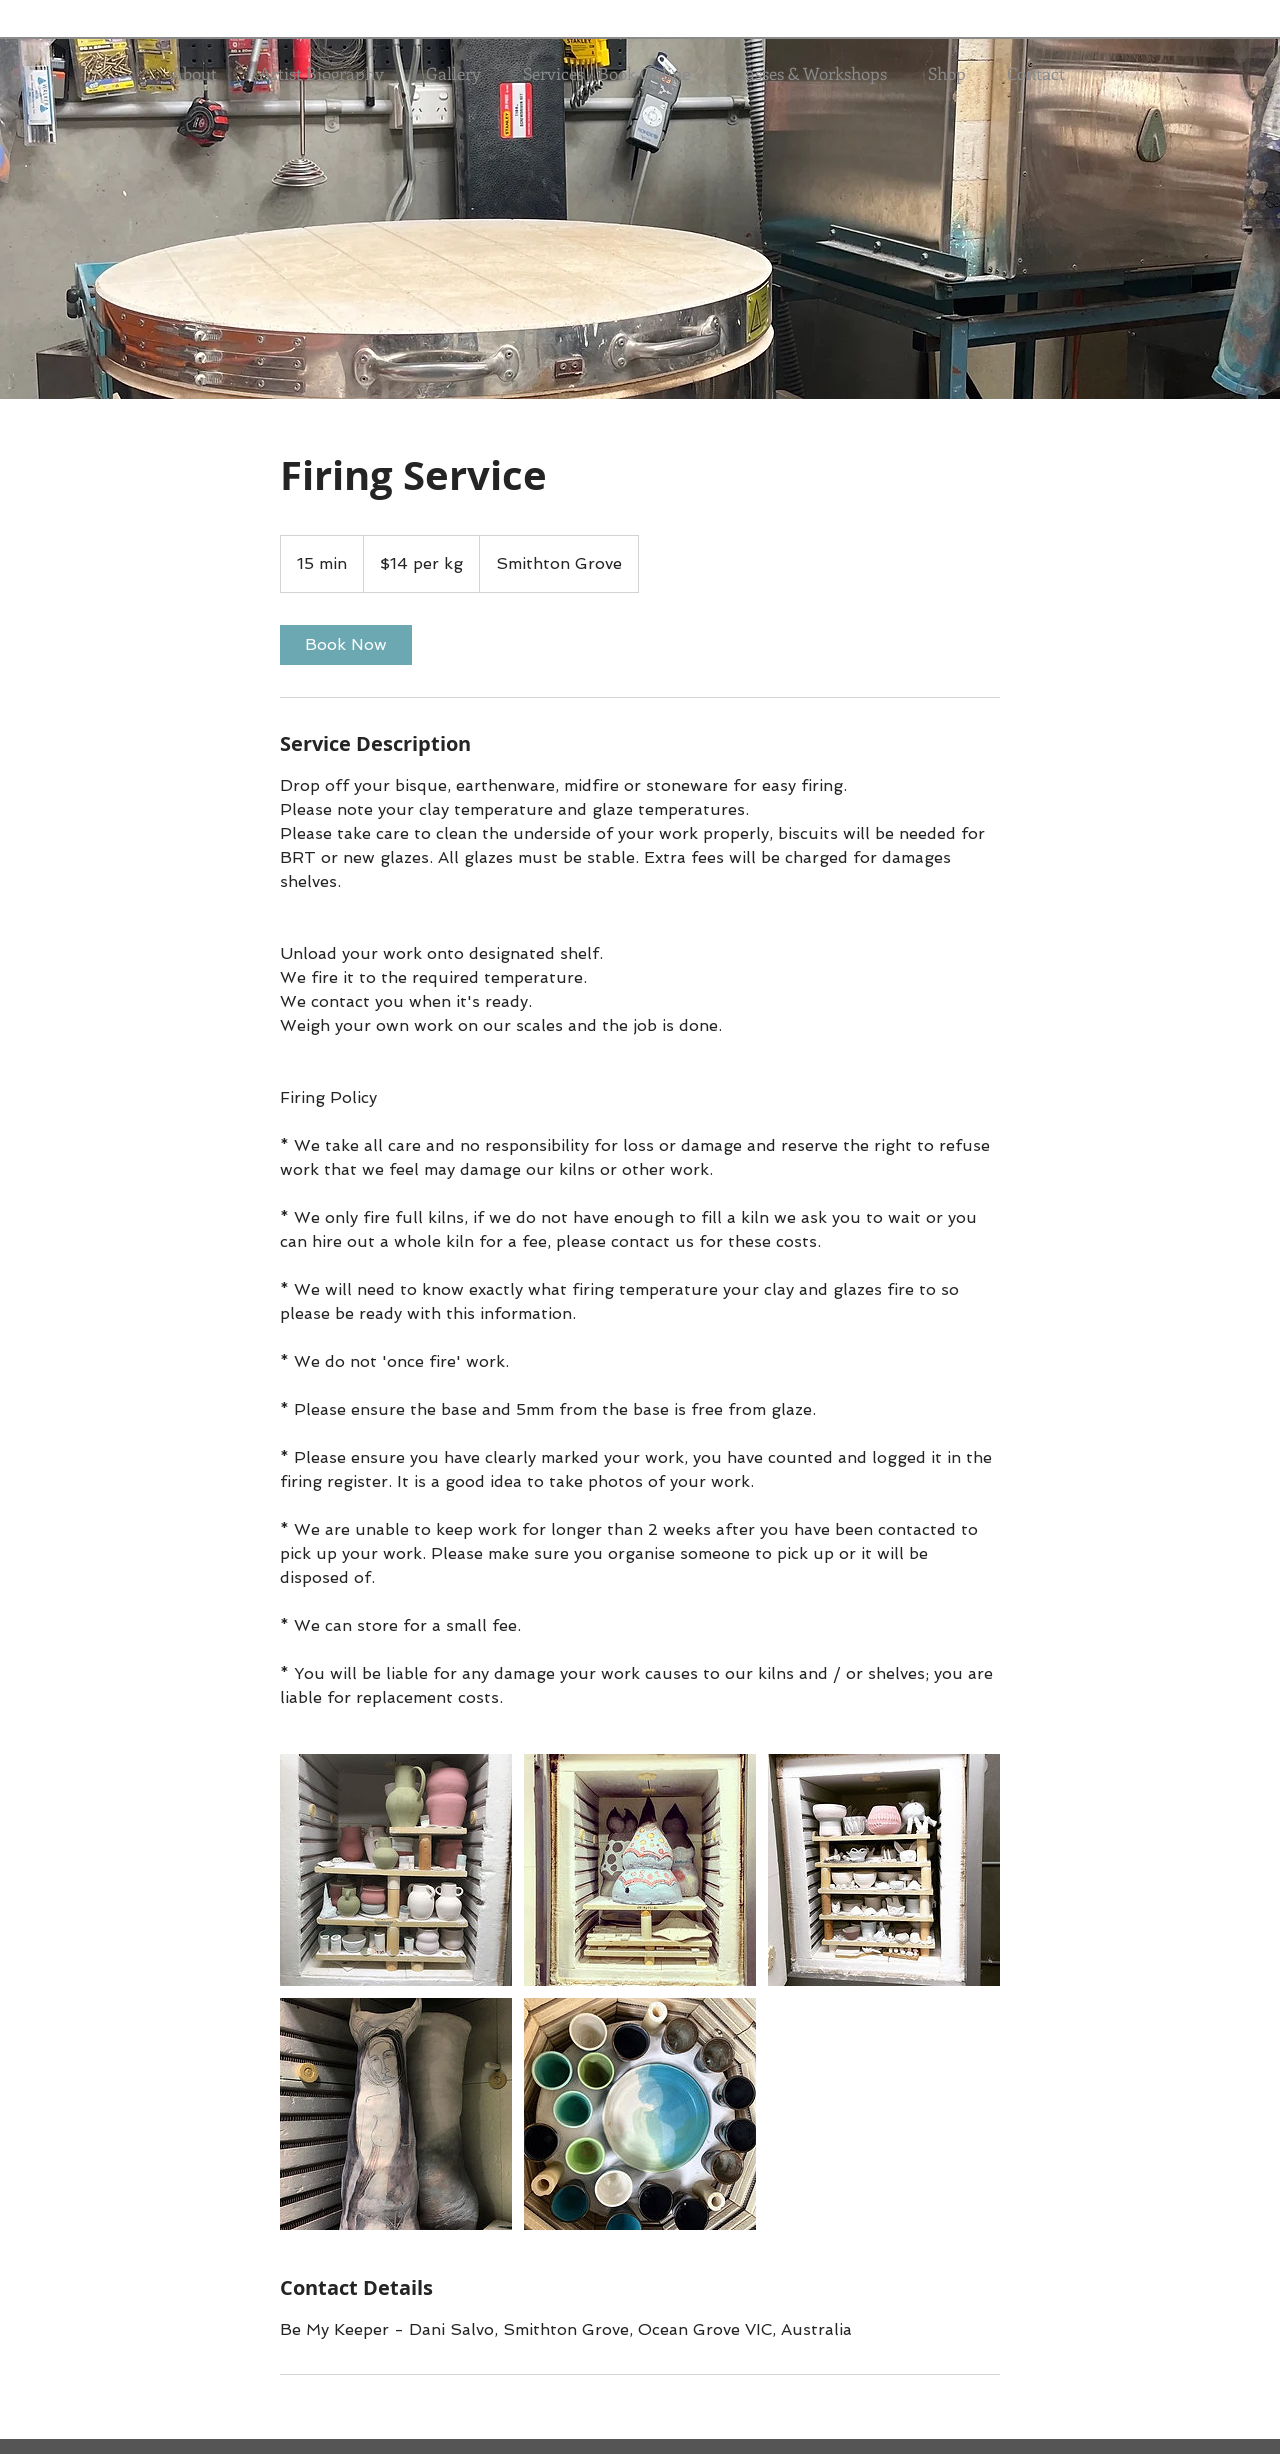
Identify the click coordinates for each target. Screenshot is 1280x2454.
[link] (346, 645)
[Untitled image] (396, 1870)
